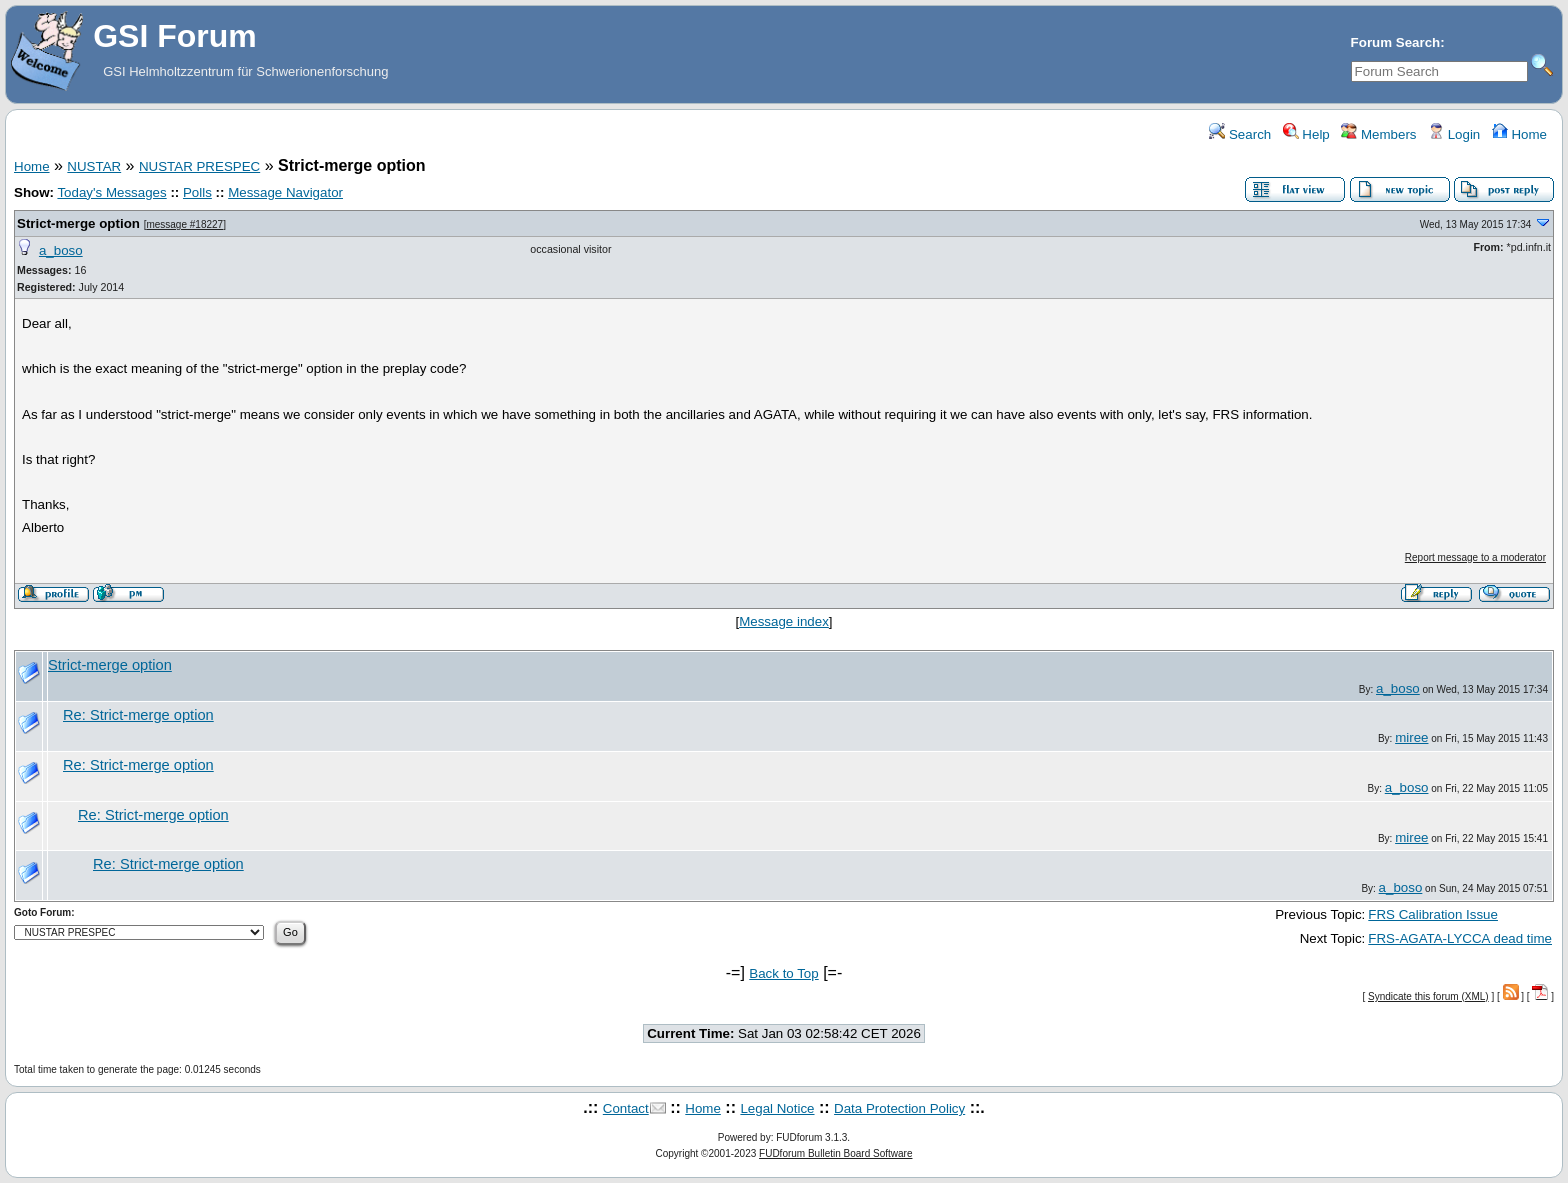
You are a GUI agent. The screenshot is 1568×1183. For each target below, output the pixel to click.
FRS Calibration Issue (1433, 914)
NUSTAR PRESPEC (199, 166)
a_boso (61, 250)
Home (1519, 134)
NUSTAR (94, 166)
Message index (784, 621)
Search (1240, 134)
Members (1378, 134)
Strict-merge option (78, 223)
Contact (626, 1108)
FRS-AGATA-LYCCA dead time (1460, 938)
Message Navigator (285, 192)
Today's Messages (111, 192)
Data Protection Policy (899, 1108)
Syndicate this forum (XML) (1428, 996)
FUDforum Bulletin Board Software (835, 1153)
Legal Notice (777, 1108)
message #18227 (184, 224)
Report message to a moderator (1475, 557)
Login (1454, 134)
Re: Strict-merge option (138, 715)
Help (1306, 134)
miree (1411, 737)
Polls (197, 192)
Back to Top (783, 973)
